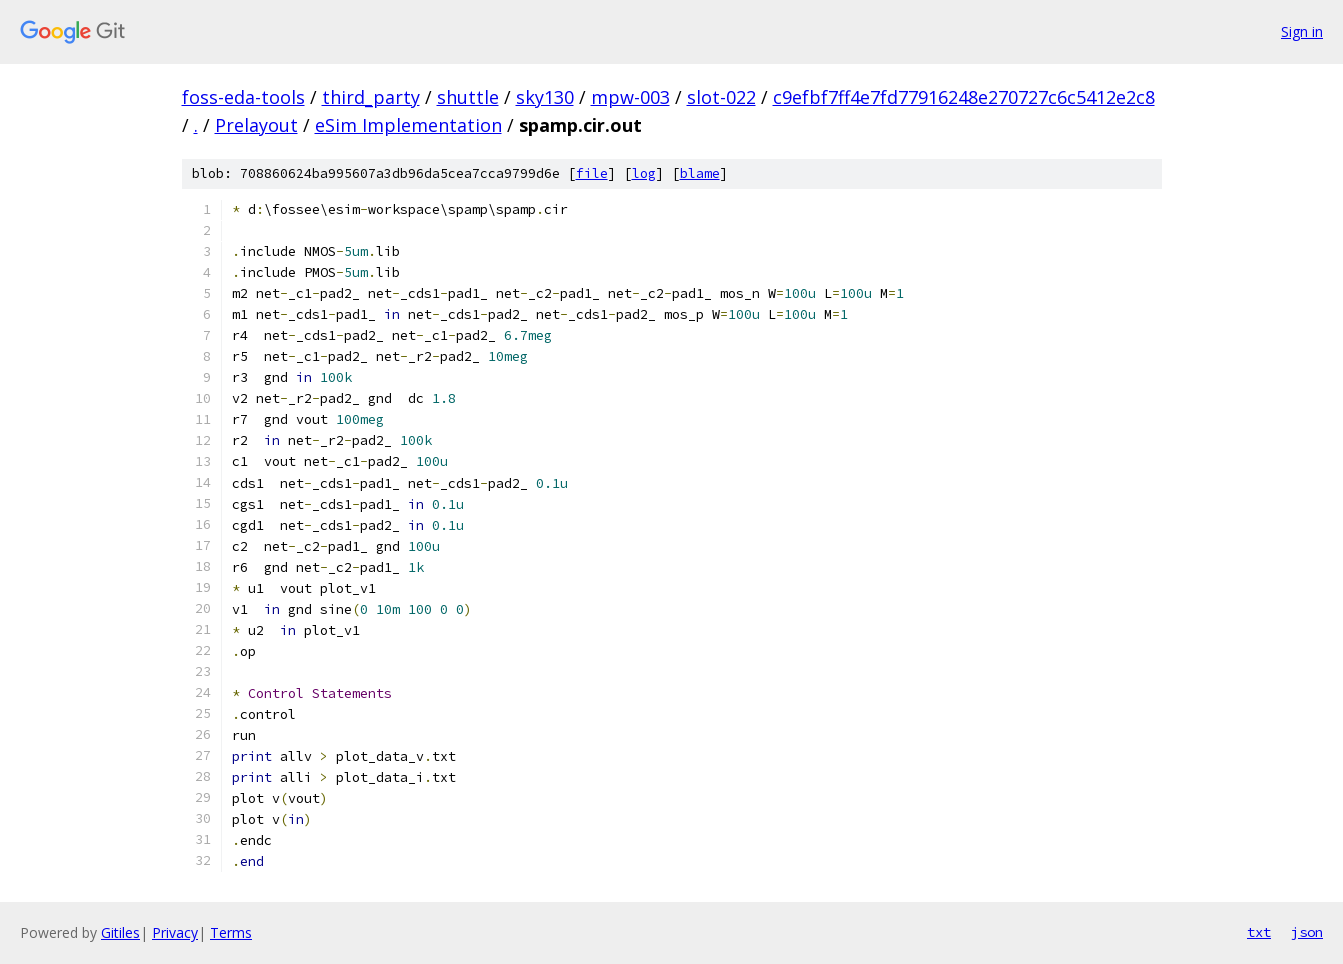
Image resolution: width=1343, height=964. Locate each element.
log (644, 173)
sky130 (545, 97)
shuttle (468, 97)
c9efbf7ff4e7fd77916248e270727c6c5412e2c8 (964, 97)
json (1307, 932)
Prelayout (256, 125)
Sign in (1302, 31)
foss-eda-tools (243, 97)
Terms (231, 932)
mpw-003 (630, 97)
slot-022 (721, 97)
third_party (371, 97)
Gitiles (120, 932)
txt (1259, 932)
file (592, 173)
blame (700, 173)
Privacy (175, 932)
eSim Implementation (408, 125)
